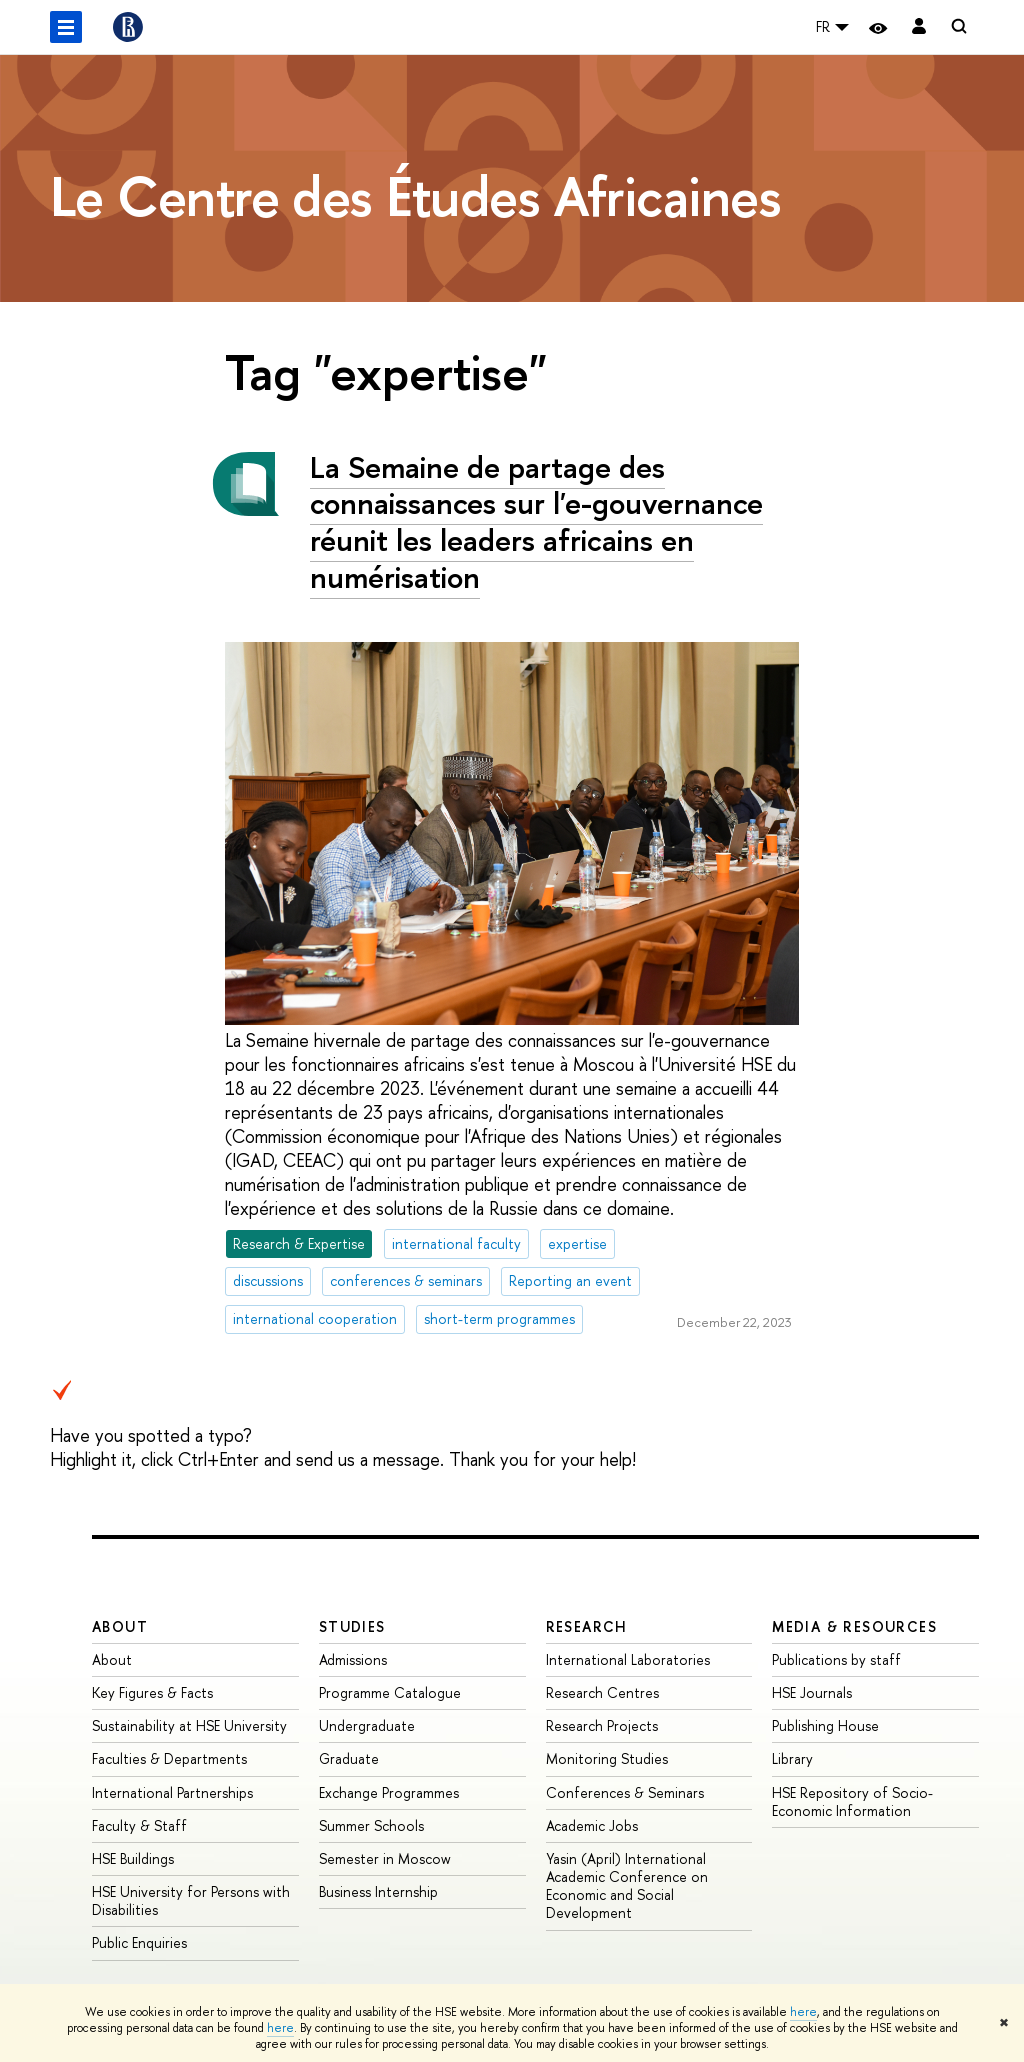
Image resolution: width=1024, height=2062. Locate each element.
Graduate (349, 1758)
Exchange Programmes (389, 1792)
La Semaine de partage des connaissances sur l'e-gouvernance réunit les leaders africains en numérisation (536, 522)
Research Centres (602, 1692)
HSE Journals (812, 1692)
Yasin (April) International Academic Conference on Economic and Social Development (627, 1886)
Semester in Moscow (385, 1858)
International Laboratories (628, 1659)
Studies (352, 1626)
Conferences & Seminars (625, 1792)
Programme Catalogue (390, 1692)
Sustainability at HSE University (189, 1725)
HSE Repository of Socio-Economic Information (852, 1801)
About (120, 1626)
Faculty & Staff (139, 1825)
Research (587, 1626)
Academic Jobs (592, 1825)
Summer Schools (371, 1825)
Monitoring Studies (607, 1758)
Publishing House (825, 1725)
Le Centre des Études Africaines (415, 196)
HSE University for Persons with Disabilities (191, 1900)
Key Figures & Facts (152, 1692)
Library (792, 1758)
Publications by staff (836, 1659)
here (803, 2012)
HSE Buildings (133, 1858)
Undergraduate (367, 1725)
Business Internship (378, 1891)
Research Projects (602, 1725)
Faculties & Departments (169, 1758)
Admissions (353, 1659)
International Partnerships (172, 1792)
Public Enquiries (139, 1942)
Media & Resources (854, 1626)
